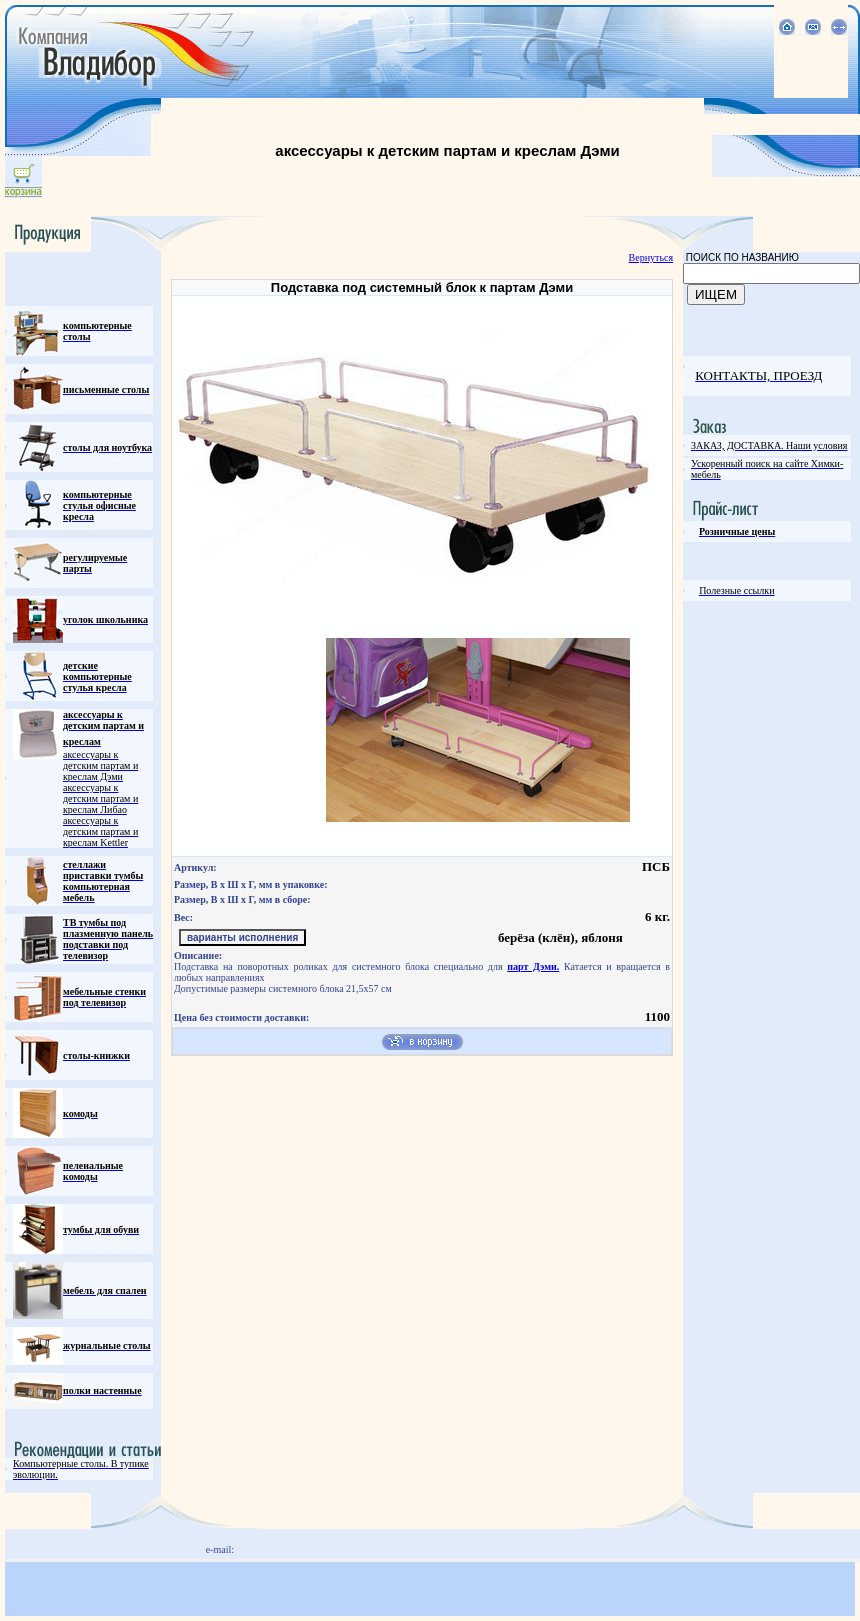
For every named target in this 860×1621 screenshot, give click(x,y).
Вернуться (651, 257)
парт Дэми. (533, 966)
